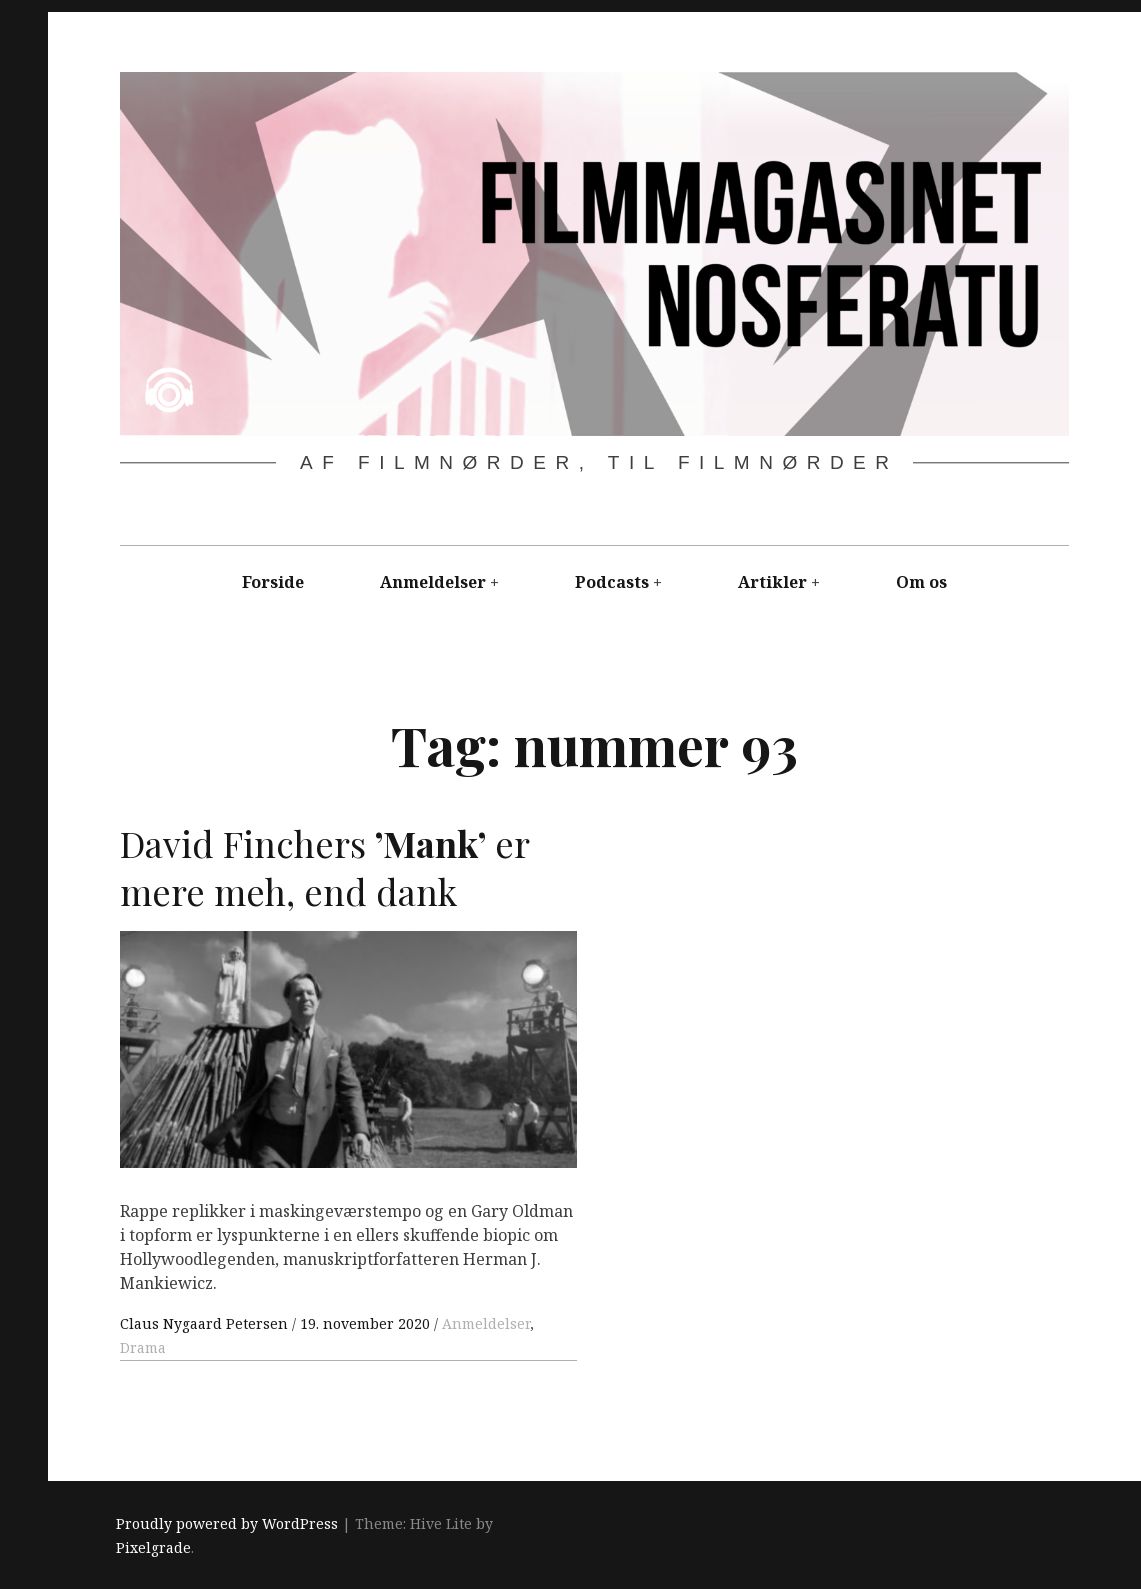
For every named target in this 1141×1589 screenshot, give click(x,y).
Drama (143, 1347)
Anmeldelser (433, 582)
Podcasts (612, 582)
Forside (273, 582)
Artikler (772, 582)
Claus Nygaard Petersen (206, 1323)
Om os (921, 582)
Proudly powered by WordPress (227, 1523)
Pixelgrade (153, 1547)
